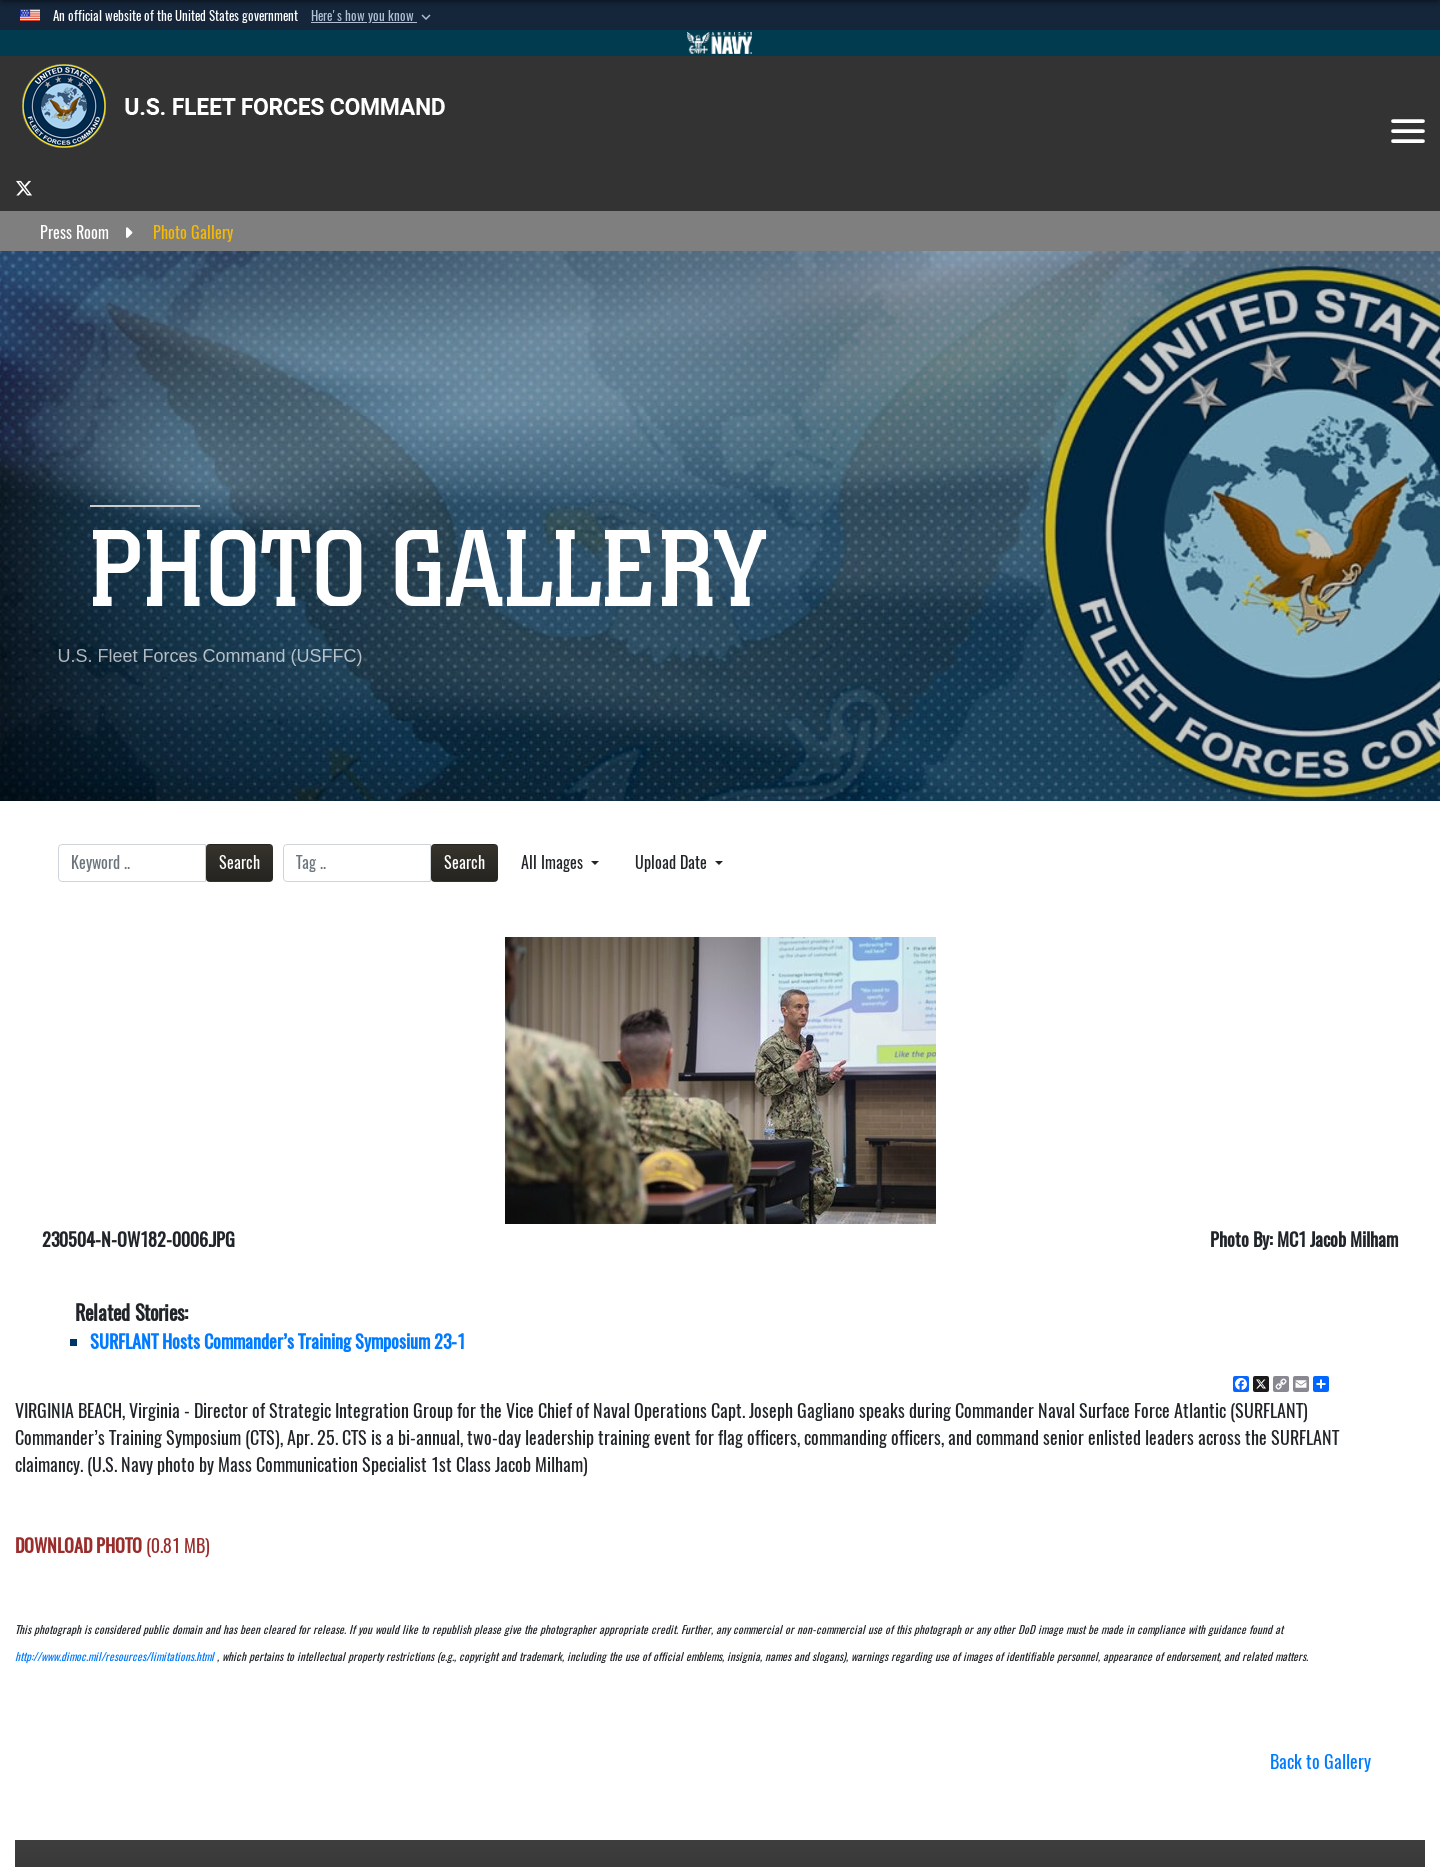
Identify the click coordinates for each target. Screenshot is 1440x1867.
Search (239, 862)
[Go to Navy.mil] (720, 43)
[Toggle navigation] (1408, 131)
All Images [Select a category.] (554, 862)
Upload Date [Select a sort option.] (673, 862)
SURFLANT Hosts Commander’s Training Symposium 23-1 (277, 1341)
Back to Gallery (1320, 1761)
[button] (373, 16)
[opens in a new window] (24, 187)
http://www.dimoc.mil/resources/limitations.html (114, 1656)
